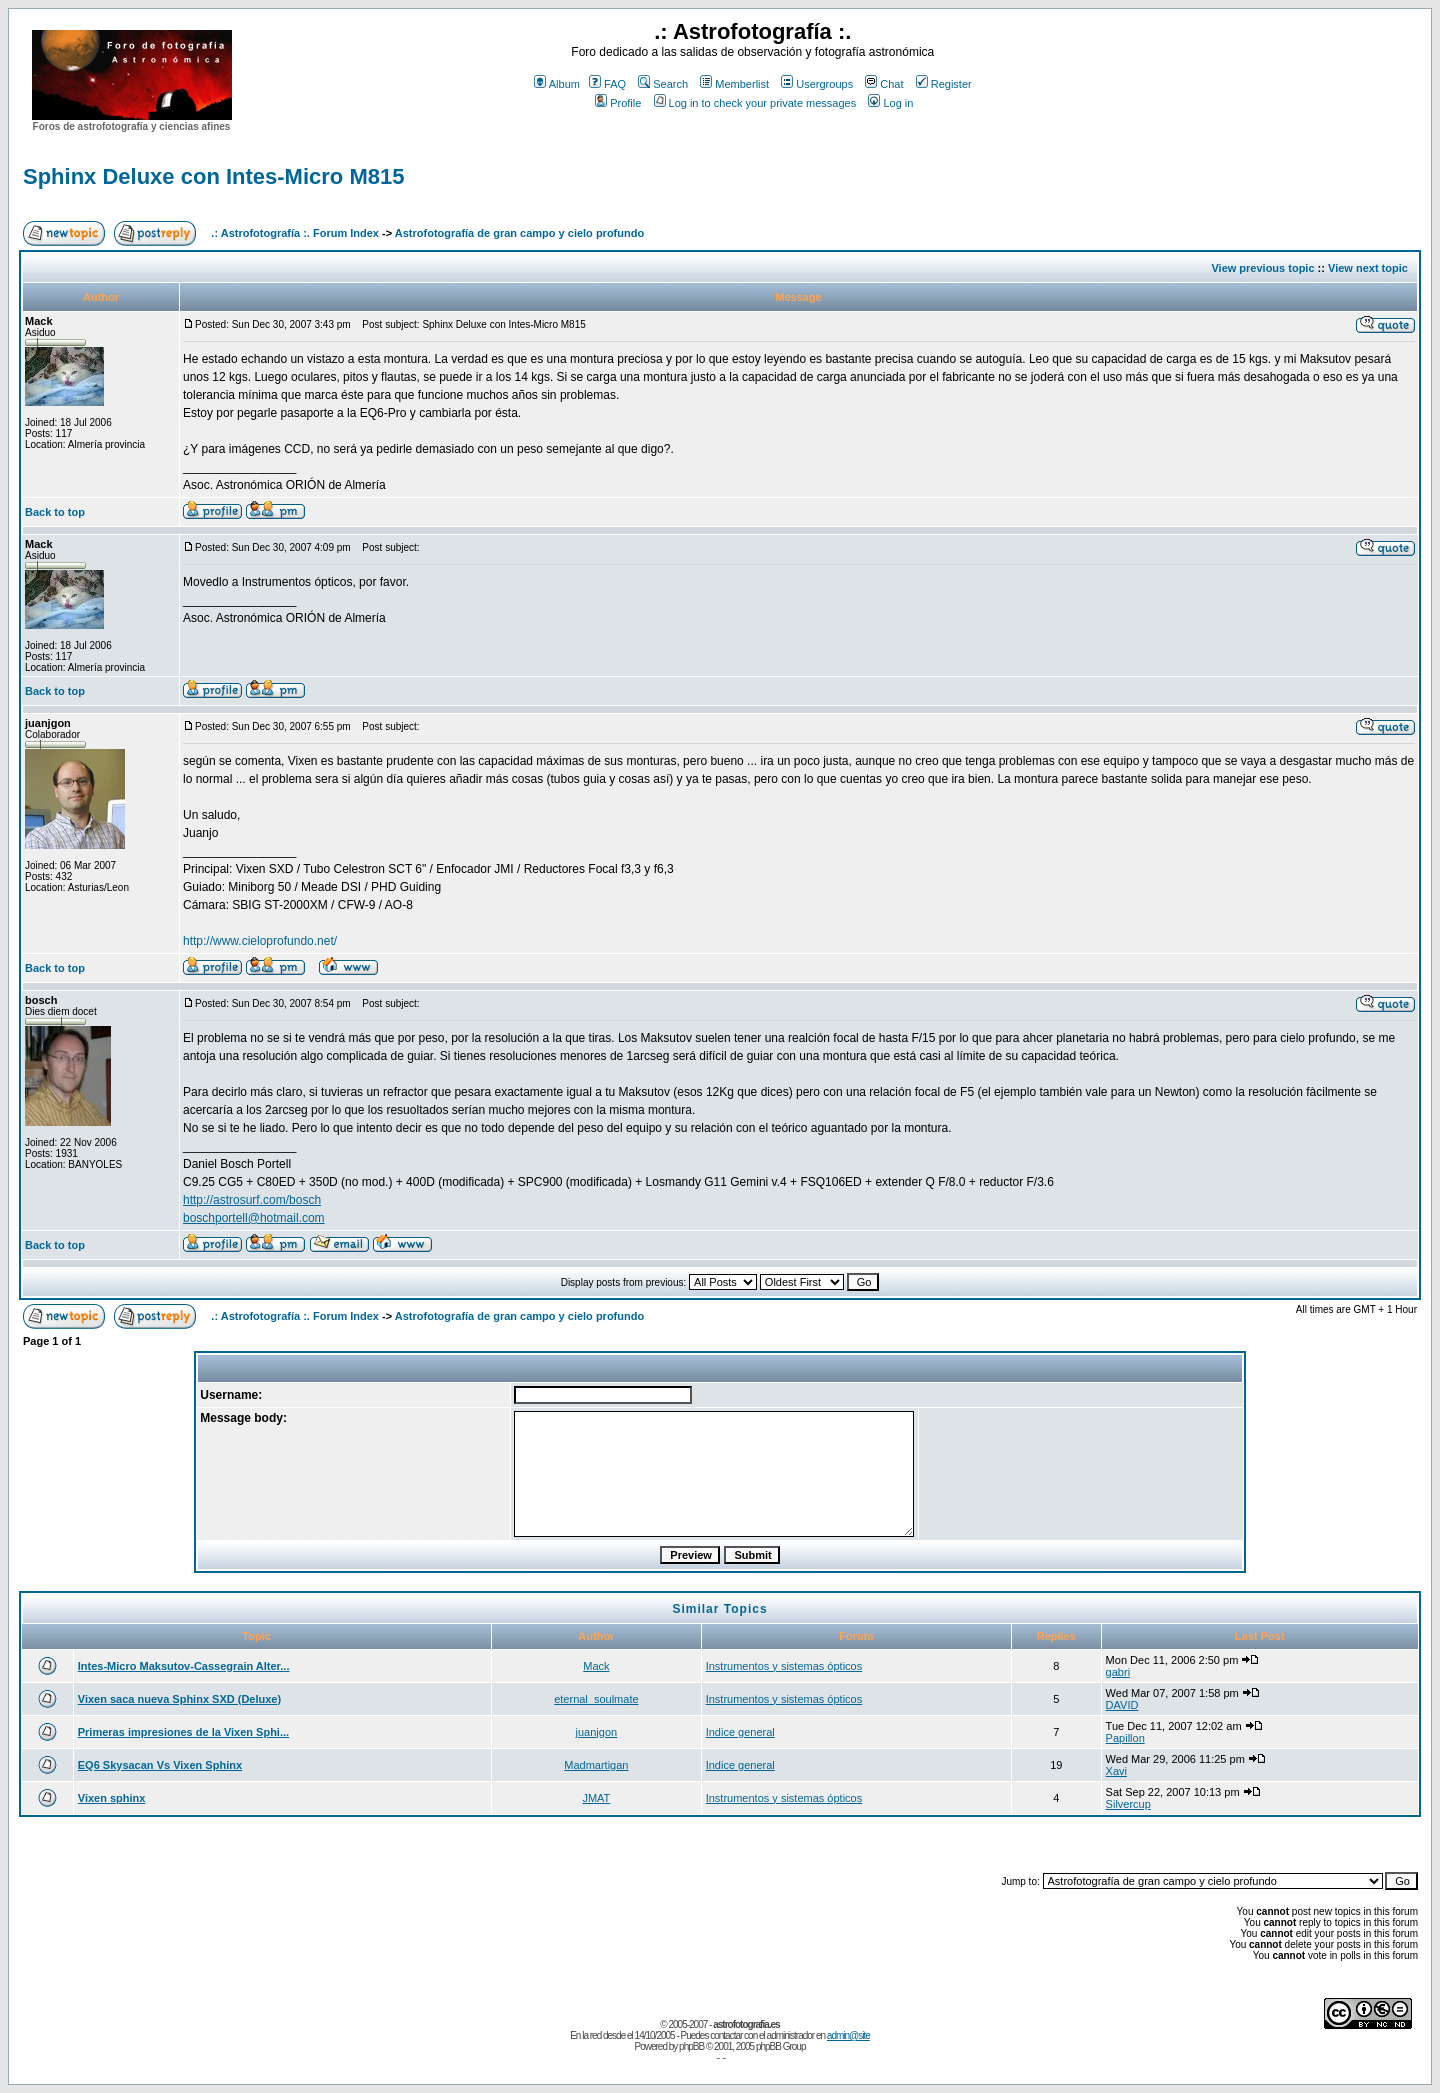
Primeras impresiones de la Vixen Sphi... (183, 1732)
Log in (890, 103)
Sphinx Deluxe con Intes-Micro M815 (213, 176)
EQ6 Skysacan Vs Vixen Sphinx (160, 1765)
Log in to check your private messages (755, 103)
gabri (1118, 1672)
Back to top (55, 512)
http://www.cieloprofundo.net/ (260, 941)
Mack (596, 1666)
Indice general (740, 1732)
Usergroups (817, 84)
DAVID (1122, 1705)
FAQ (607, 84)
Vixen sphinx (112, 1798)
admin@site (848, 2035)
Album (557, 84)
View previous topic (1262, 268)
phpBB (691, 2046)
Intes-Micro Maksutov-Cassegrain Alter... (184, 1666)
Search (663, 84)
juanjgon (597, 1732)
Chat (884, 84)
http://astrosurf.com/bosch (252, 1200)
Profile (618, 103)
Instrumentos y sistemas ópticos (784, 1666)
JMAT (596, 1798)
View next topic (1368, 268)
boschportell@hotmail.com (254, 1218)
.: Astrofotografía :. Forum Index (295, 233)
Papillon (1125, 1738)
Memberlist (734, 84)
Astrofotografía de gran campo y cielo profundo (519, 233)
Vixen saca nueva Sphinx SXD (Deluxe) (179, 1699)
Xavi (1116, 1771)
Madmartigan (596, 1765)
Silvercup (1128, 1804)
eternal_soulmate (596, 1699)
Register (944, 84)
